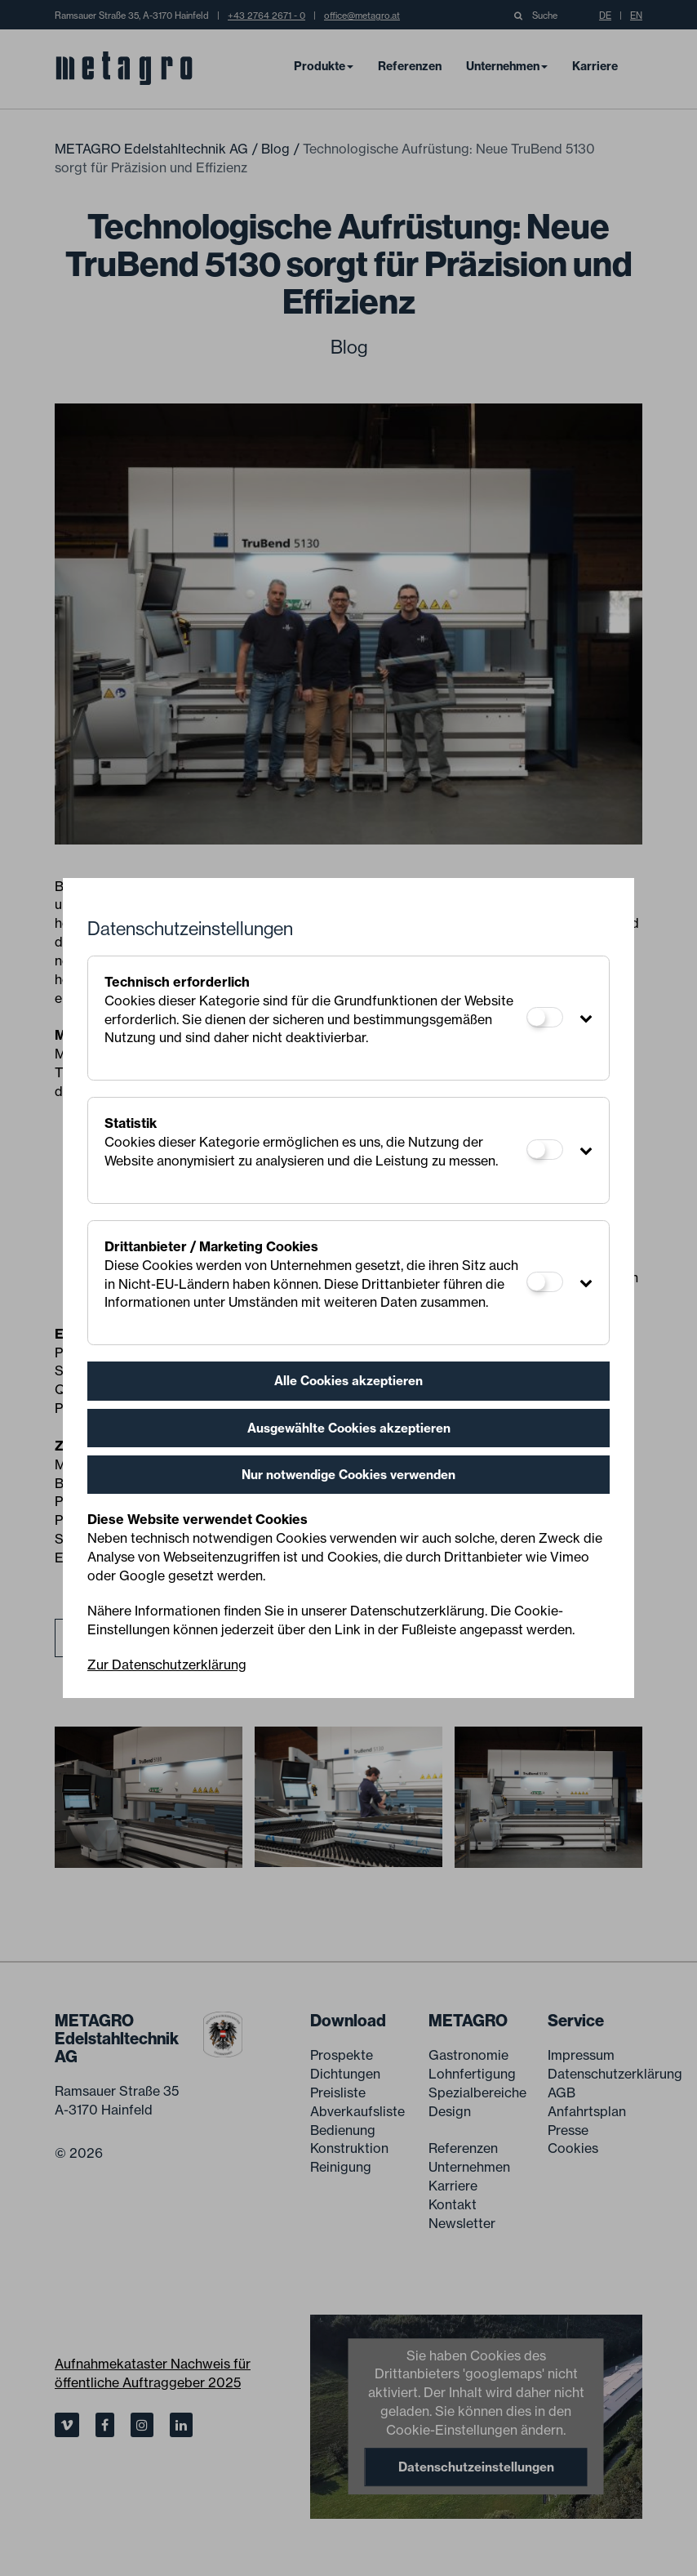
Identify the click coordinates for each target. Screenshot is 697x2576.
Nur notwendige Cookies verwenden (348, 1474)
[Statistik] (544, 1149)
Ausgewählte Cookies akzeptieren (349, 1428)
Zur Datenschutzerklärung (166, 1664)
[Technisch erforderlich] (544, 1017)
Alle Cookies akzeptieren (348, 1380)
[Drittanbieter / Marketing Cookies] (544, 1282)
